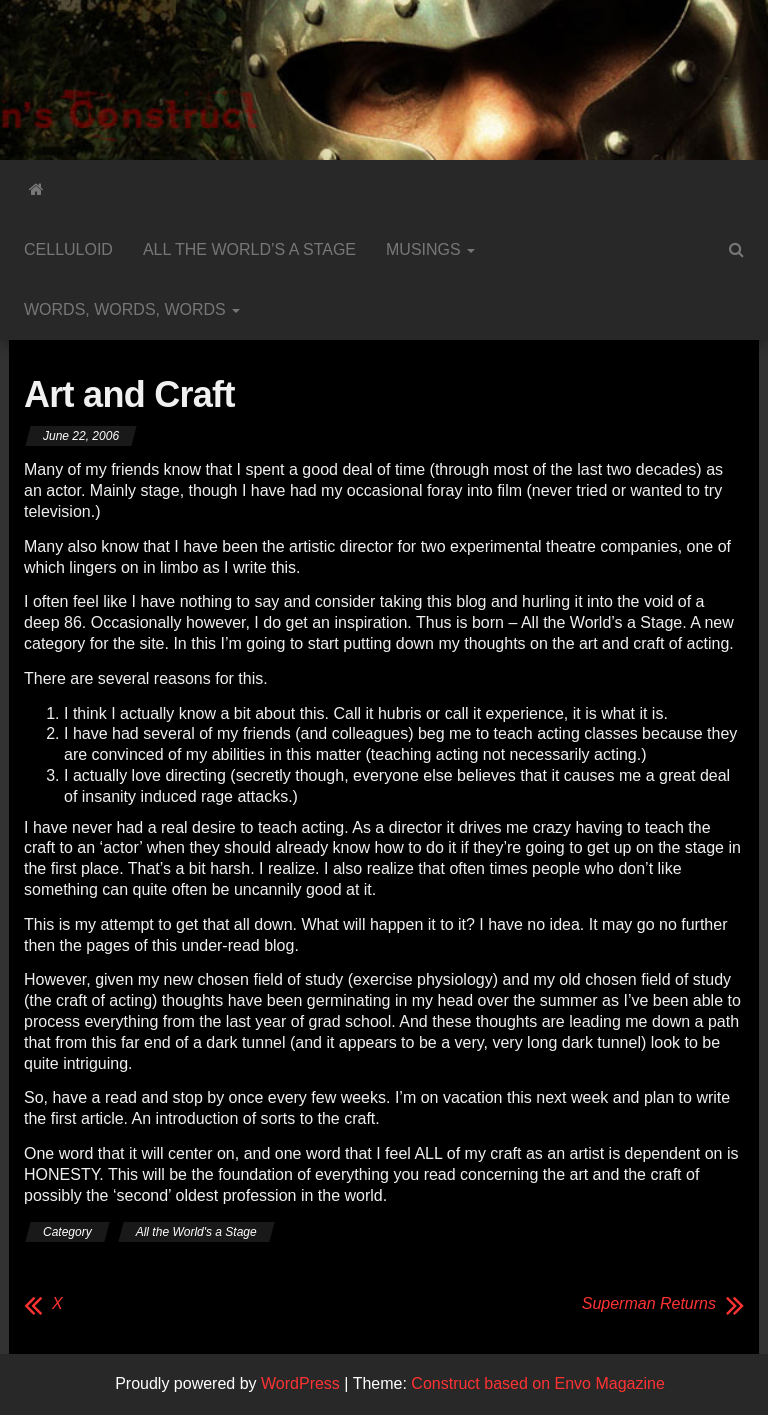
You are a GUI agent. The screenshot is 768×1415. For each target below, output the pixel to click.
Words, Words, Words (132, 309)
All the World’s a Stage (249, 249)
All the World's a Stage (196, 1232)
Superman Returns (649, 1303)
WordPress (300, 1383)
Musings (430, 249)
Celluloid (68, 249)
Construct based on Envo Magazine (537, 1383)
